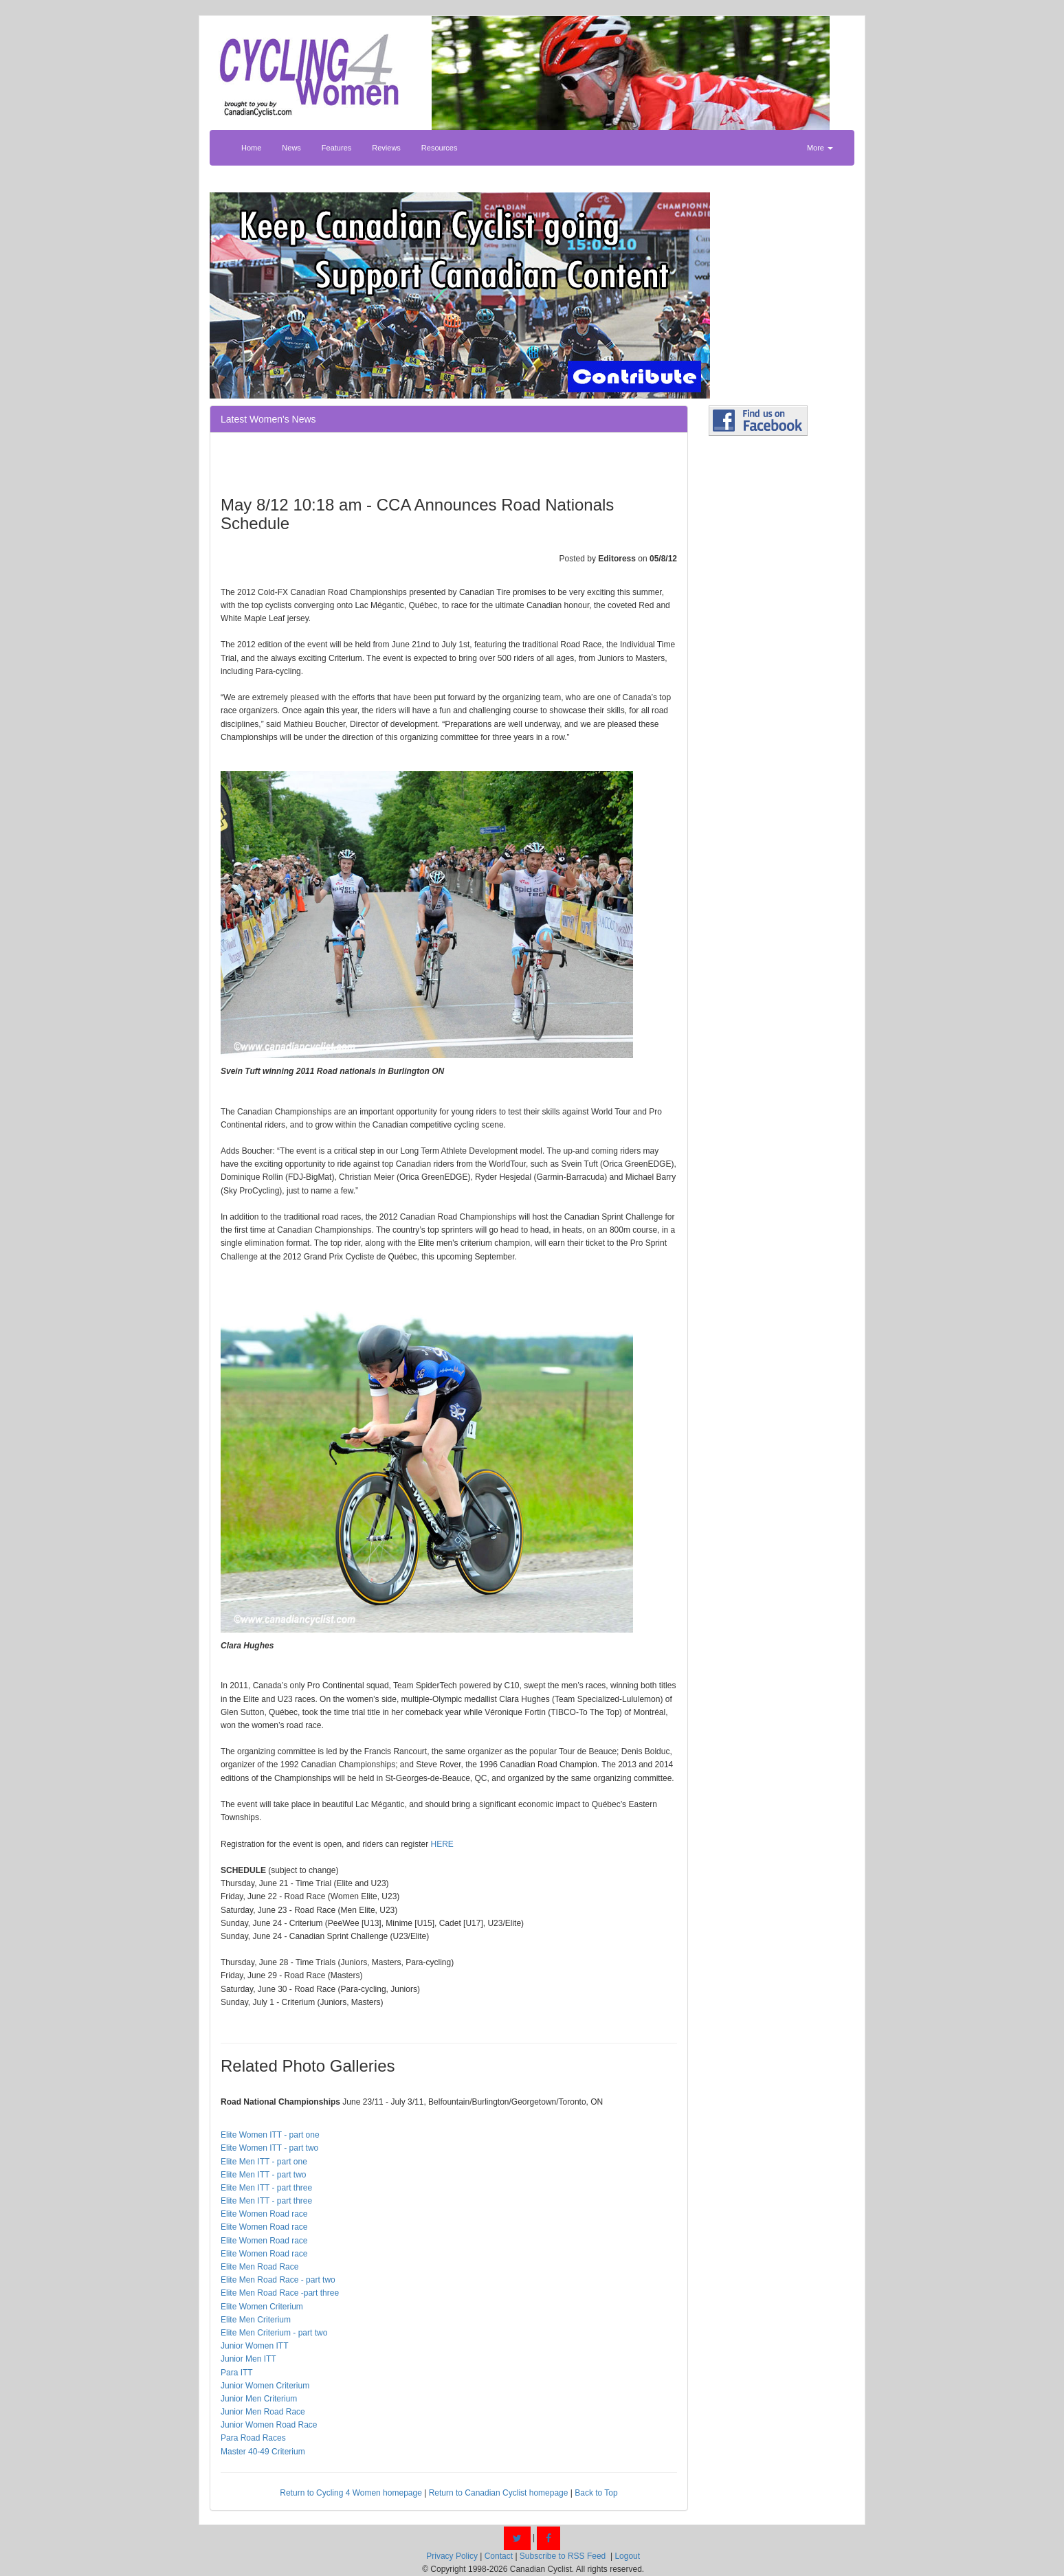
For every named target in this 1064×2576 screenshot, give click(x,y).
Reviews (386, 148)
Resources (439, 148)
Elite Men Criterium (256, 2320)
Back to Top (596, 2493)
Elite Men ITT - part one (264, 2161)
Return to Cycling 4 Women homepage (351, 2493)
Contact (499, 2556)
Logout (627, 2556)
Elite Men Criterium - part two (274, 2333)
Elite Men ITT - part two (263, 2175)
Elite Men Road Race (259, 2267)
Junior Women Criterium (265, 2385)
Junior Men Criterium (259, 2399)
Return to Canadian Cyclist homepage (498, 2493)
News (291, 148)
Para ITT (237, 2372)
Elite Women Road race (264, 2214)
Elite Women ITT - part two (269, 2148)
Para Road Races (253, 2438)
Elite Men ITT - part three (266, 2188)
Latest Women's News (268, 419)
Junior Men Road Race (263, 2412)
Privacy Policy (452, 2556)
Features (336, 148)
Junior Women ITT (254, 2346)
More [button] (820, 148)
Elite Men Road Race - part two (278, 2280)
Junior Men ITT (248, 2359)
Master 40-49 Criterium (263, 2451)
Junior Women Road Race (269, 2425)
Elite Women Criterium (262, 2306)
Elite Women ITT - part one (270, 2135)
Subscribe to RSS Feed (563, 2556)
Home (251, 148)
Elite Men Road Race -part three (280, 2293)
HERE (442, 1844)
